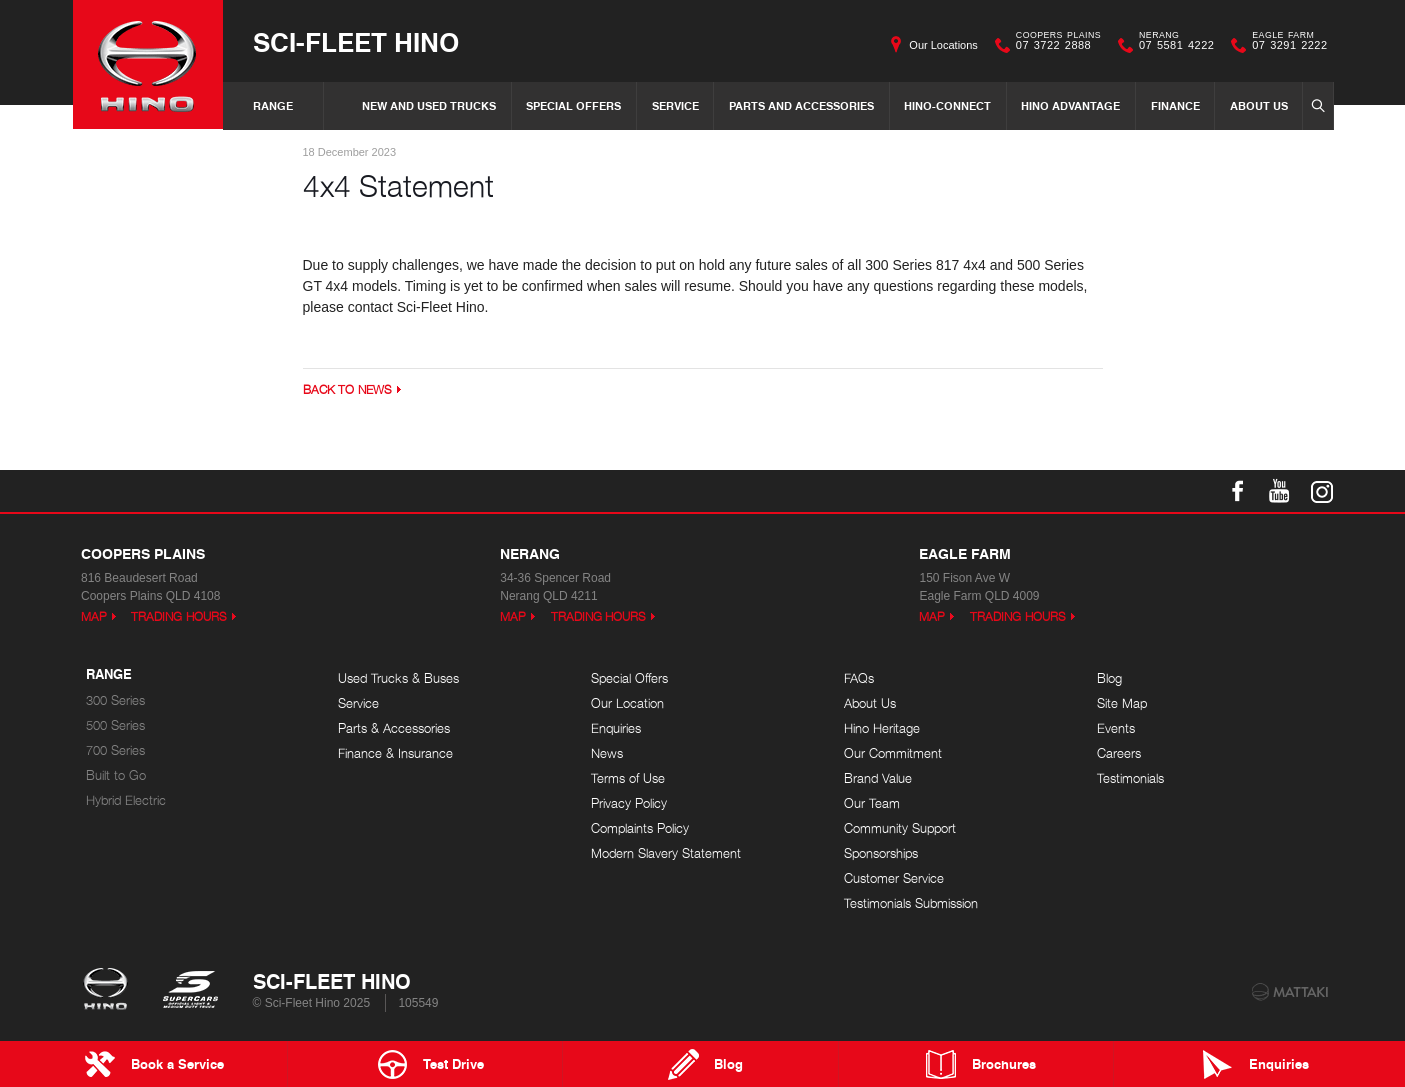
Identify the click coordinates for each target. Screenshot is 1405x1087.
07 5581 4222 (1172, 45)
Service (675, 105)
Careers (1119, 753)
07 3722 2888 (1054, 45)
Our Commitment (893, 753)
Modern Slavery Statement (666, 853)
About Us (1259, 105)
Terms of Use (628, 778)
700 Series (115, 750)
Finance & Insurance (395, 753)
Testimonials (1130, 778)
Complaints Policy (640, 828)
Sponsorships (881, 853)
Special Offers (573, 105)
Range (273, 105)
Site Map (1122, 703)
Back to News (347, 389)
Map (94, 616)
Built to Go (116, 775)
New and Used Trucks (429, 105)
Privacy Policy (629, 803)
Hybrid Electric (126, 800)
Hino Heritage (882, 728)
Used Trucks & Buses (398, 678)
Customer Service (894, 878)
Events (1116, 728)
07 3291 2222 (1285, 45)
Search (1315, 105)
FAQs (859, 678)
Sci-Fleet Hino (356, 41)
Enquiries (616, 728)
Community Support (900, 828)
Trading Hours (179, 616)
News (607, 753)
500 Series (115, 725)
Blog (1109, 678)
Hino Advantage (1070, 105)
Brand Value (878, 778)
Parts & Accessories (394, 728)
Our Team (872, 803)
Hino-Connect (947, 105)
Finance (1175, 105)
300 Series (115, 700)
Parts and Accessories (801, 105)
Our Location (627, 703)
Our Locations (943, 45)
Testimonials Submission (911, 903)
